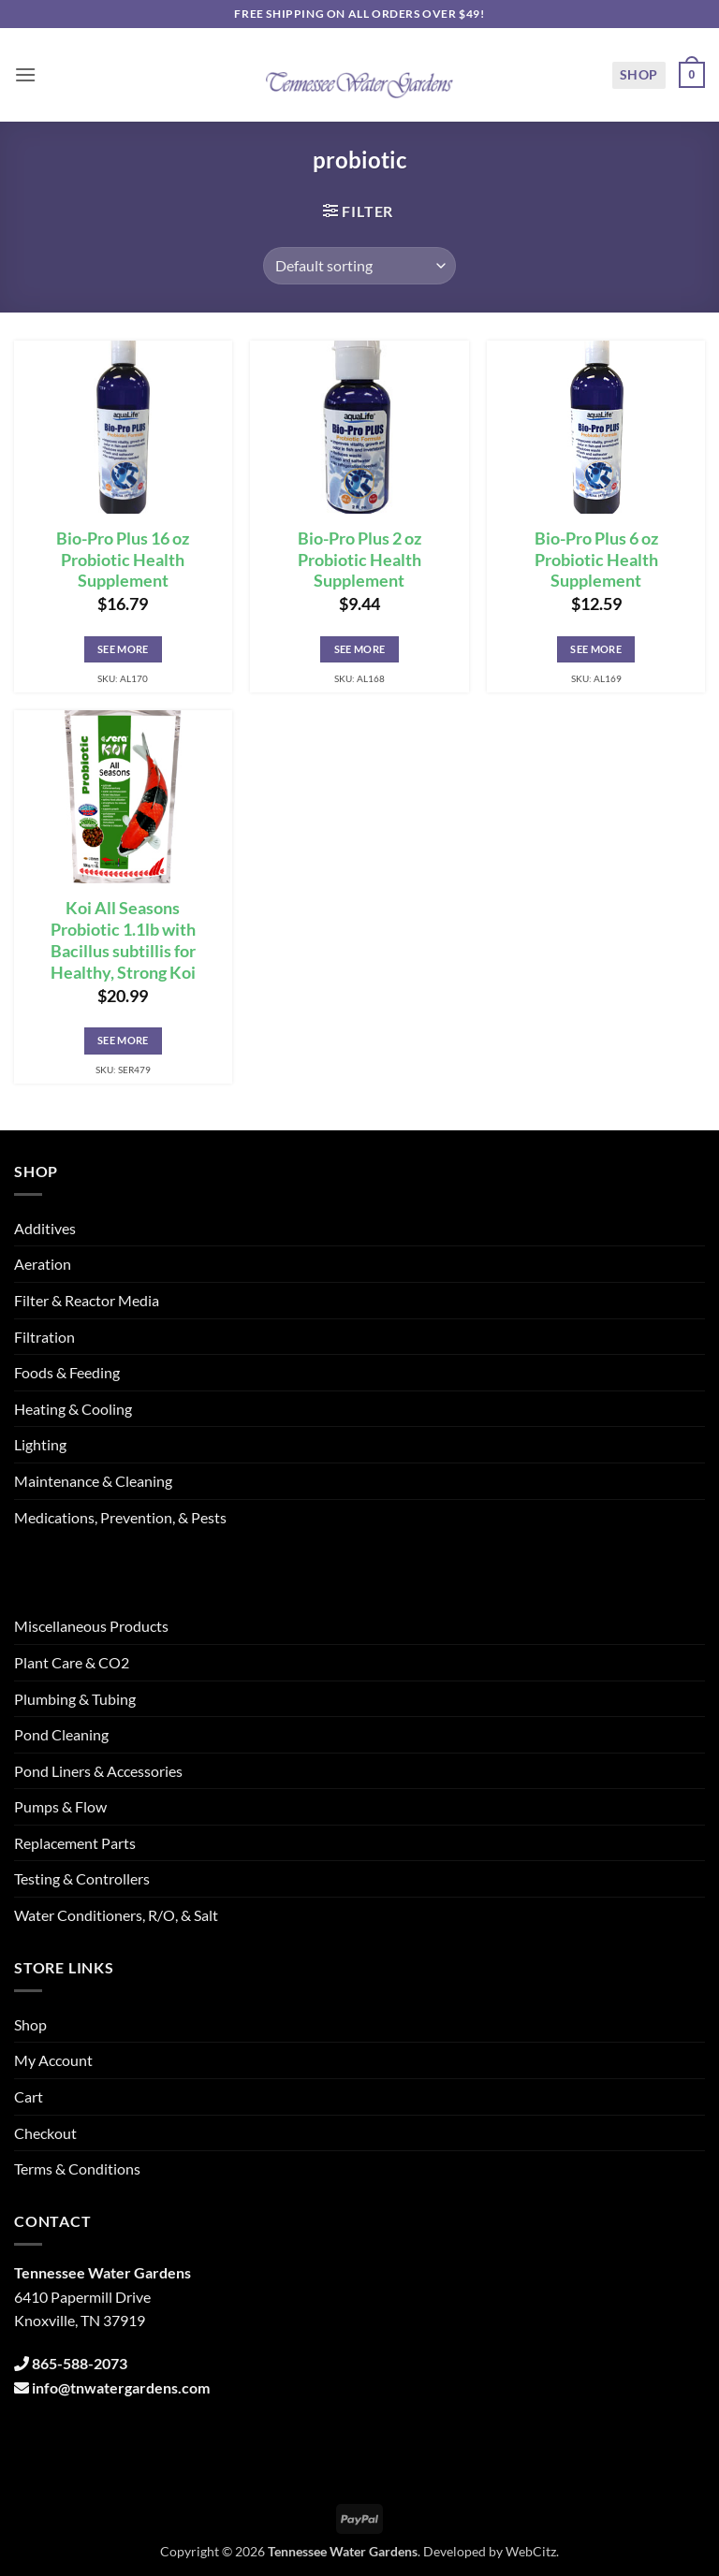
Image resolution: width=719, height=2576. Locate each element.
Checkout (45, 2133)
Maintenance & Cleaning (93, 1481)
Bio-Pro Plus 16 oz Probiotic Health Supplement (122, 560)
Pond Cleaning (61, 1734)
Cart (28, 2096)
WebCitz (531, 2551)
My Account (53, 2060)
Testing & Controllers (82, 1878)
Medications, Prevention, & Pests (120, 1517)
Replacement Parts (75, 1843)
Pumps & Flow (60, 1806)
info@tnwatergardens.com (121, 2387)
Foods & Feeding (67, 1372)
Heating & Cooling (73, 1409)
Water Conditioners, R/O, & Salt (116, 1915)
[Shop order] (359, 265)
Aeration (42, 1264)
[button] (25, 74)
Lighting (40, 1444)
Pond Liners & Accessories (98, 1771)
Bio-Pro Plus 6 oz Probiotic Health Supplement (596, 560)
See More (123, 649)
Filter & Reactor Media (86, 1300)
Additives (45, 1228)
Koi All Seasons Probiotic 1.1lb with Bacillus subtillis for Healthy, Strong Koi (123, 940)
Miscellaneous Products (91, 1626)
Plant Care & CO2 (71, 1662)
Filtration (44, 1337)
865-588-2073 (79, 2363)
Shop (639, 74)
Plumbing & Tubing (75, 1699)
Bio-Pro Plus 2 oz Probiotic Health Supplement (359, 560)
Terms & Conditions (77, 2168)
